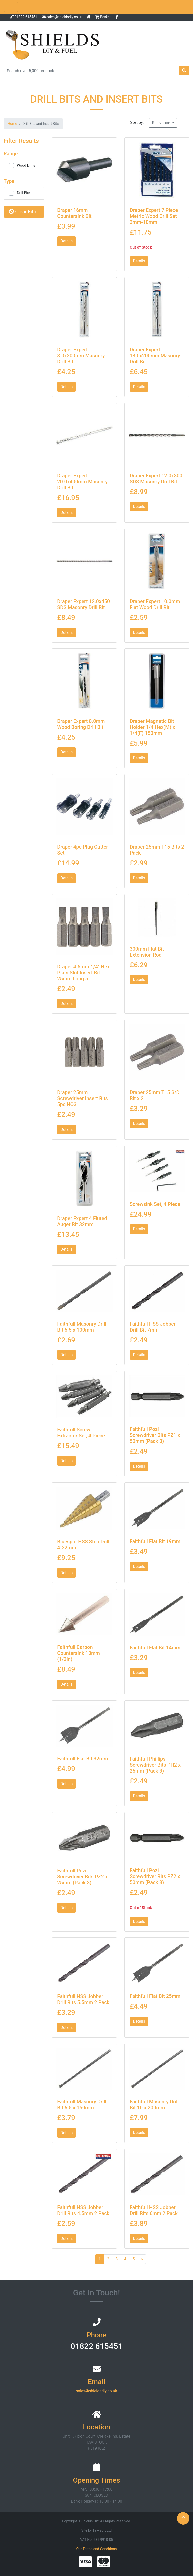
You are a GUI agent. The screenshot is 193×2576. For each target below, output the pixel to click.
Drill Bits (23, 193)
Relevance (161, 122)
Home (12, 124)
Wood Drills (26, 165)
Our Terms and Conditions (96, 2549)
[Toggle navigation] (11, 7)
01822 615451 (26, 17)
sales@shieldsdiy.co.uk (64, 17)
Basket (103, 17)
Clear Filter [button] (24, 212)
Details (66, 241)
